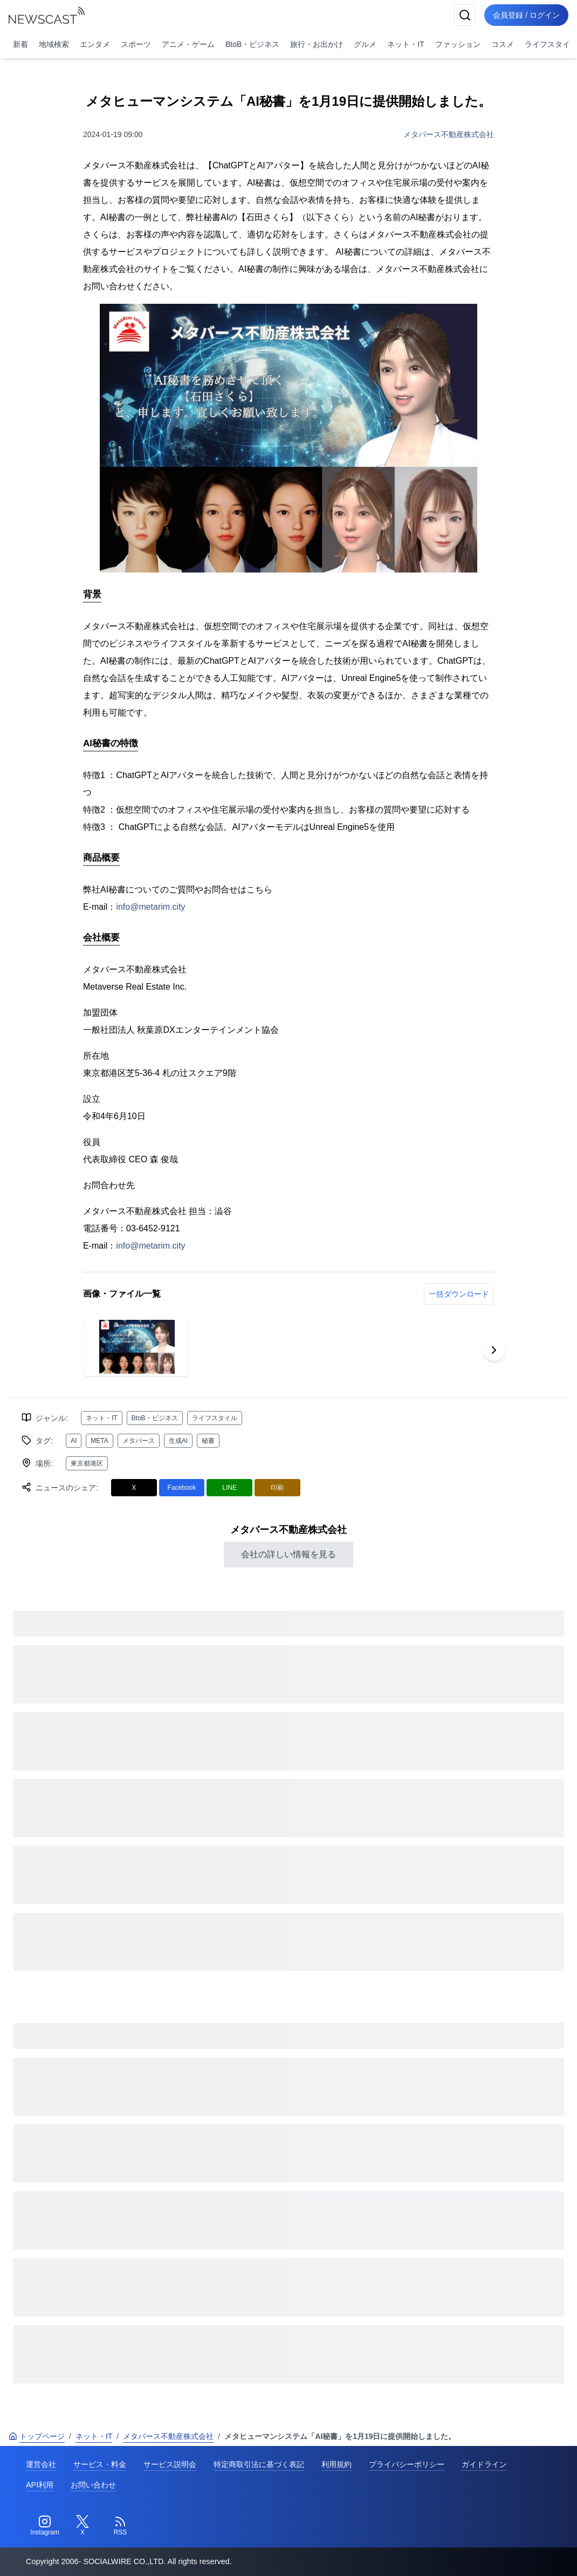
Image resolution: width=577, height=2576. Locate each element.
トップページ (37, 2436)
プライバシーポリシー (406, 2464)
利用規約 (336, 2464)
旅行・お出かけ (316, 44)
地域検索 (54, 44)
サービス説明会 (169, 2464)
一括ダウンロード (459, 1294)
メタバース (138, 1440)
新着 (20, 44)
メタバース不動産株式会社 (448, 134)
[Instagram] (45, 2526)
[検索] (465, 15)
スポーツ (136, 44)
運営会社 (41, 2464)
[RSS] (120, 2526)
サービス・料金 (99, 2464)
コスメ (502, 44)
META (99, 1440)
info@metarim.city (150, 906)
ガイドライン (484, 2464)
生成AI (178, 1440)
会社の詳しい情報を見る (288, 1554)
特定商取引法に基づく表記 (259, 2464)
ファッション (457, 44)
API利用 (39, 2484)
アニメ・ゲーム (188, 44)
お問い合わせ (93, 2484)
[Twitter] (82, 2526)
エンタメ (95, 44)
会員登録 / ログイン (526, 15)
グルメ (365, 44)
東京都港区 (87, 1463)
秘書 (208, 1440)
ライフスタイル (214, 1418)
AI (74, 1440)
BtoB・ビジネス (252, 44)
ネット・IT (405, 44)
